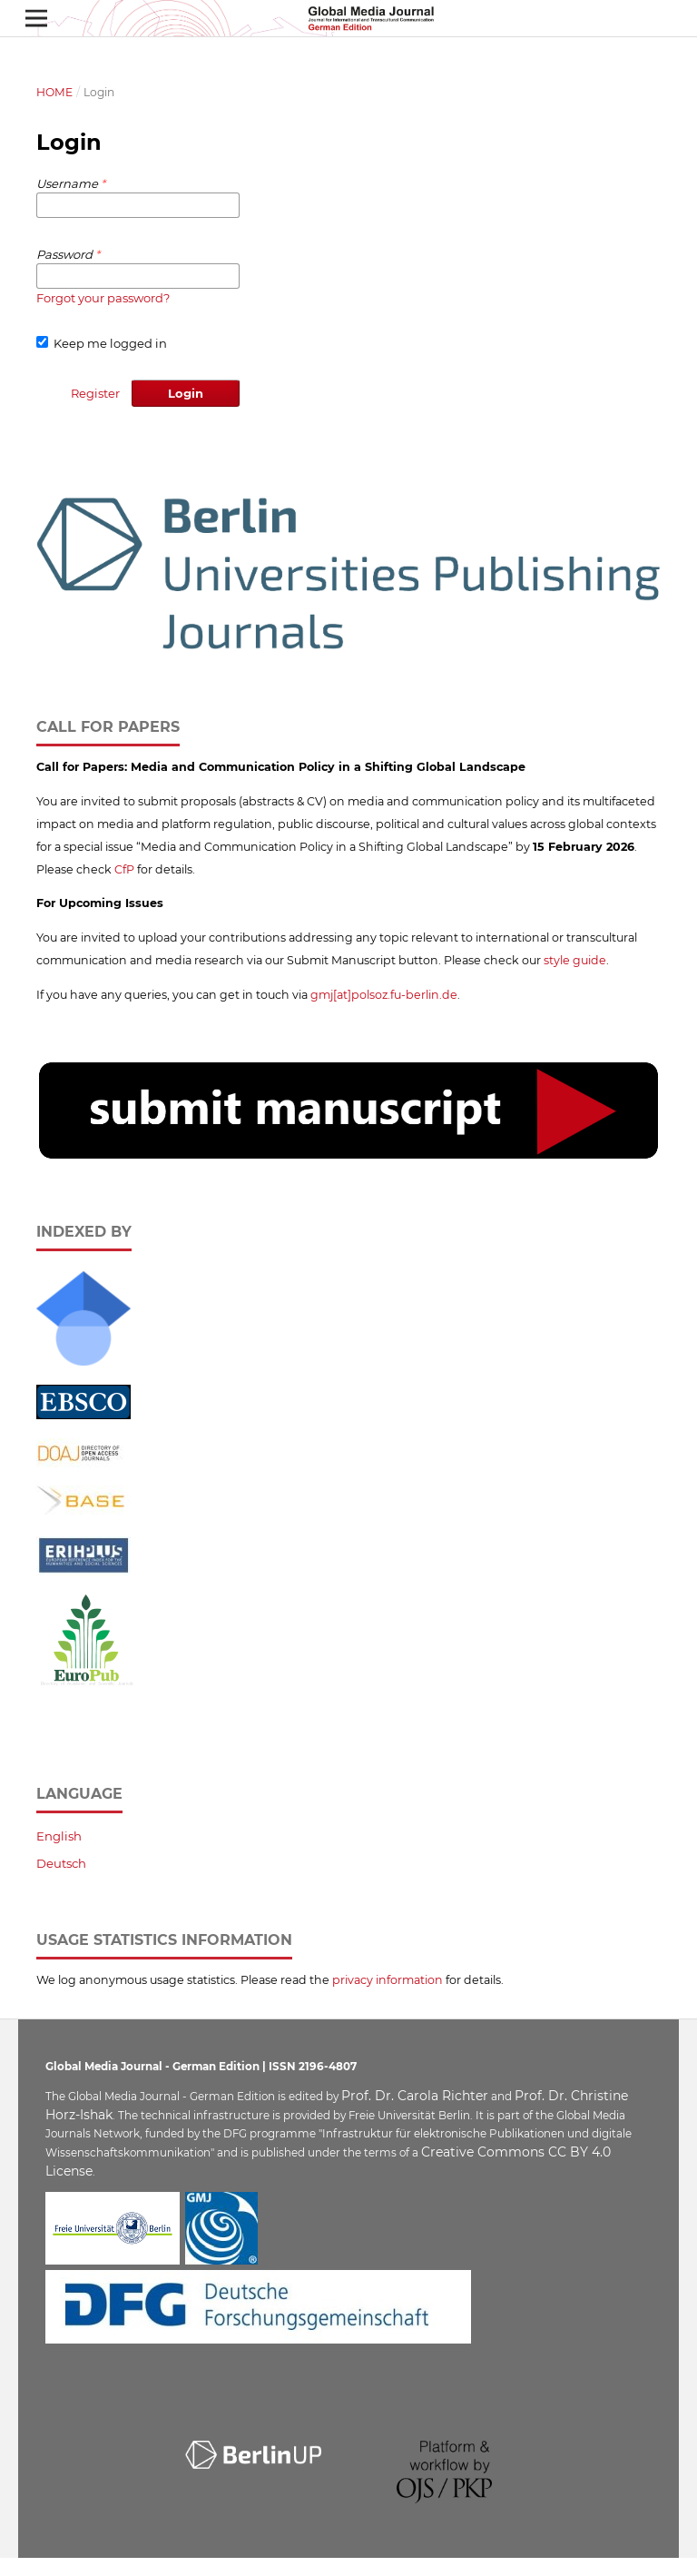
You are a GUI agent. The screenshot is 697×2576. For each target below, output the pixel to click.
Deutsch (61, 1863)
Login (185, 393)
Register (95, 393)
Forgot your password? (103, 298)
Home (54, 92)
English (59, 1836)
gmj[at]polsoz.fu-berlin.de (383, 995)
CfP (124, 869)
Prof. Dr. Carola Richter (414, 2095)
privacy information (387, 1980)
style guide (575, 960)
